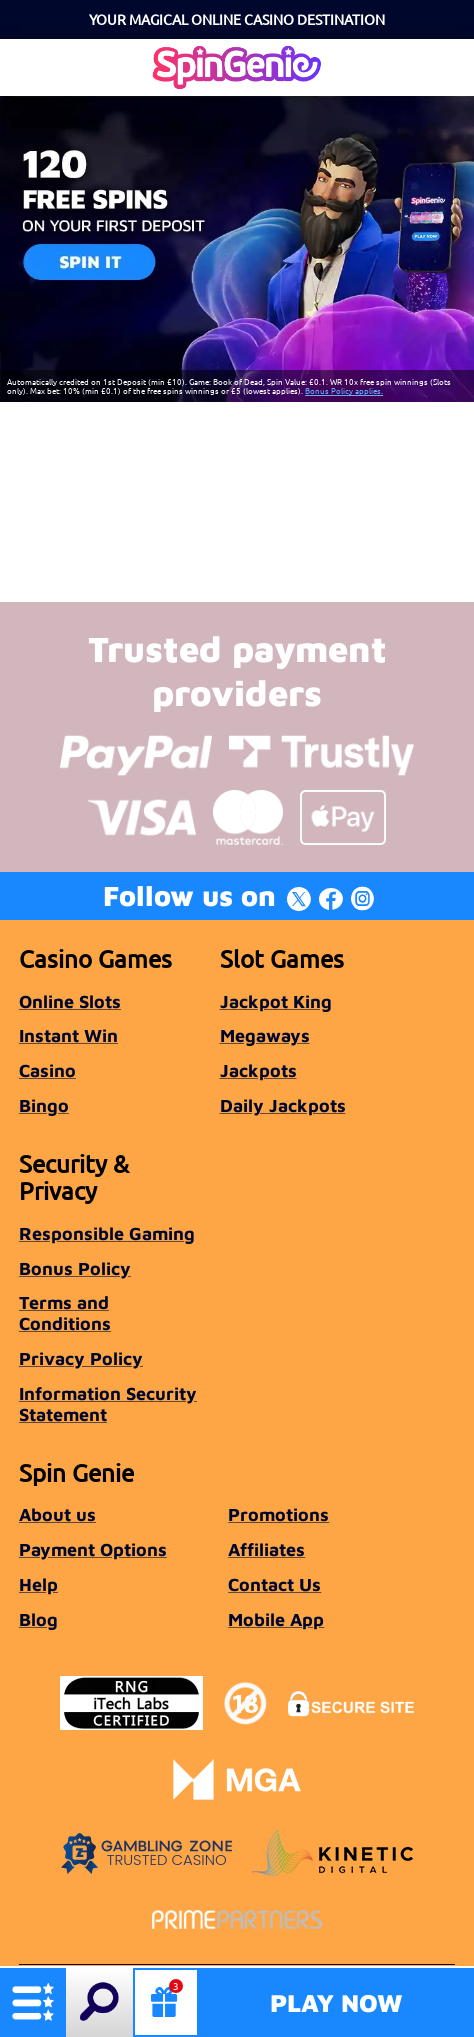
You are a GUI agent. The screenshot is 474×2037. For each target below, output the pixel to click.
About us (57, 1514)
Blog (38, 1619)
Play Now (336, 2002)
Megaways (265, 1035)
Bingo (44, 1105)
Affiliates (266, 1549)
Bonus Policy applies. (344, 390)
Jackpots (258, 1070)
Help (38, 1584)
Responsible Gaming (107, 1233)
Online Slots (70, 1001)
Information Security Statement (108, 1404)
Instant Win (68, 1035)
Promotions (278, 1514)
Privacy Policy (81, 1358)
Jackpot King (276, 1001)
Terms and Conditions (65, 1313)
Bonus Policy (75, 1268)
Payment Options (93, 1549)
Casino (47, 1070)
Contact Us (274, 1584)
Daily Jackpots (283, 1105)
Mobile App (276, 1619)
